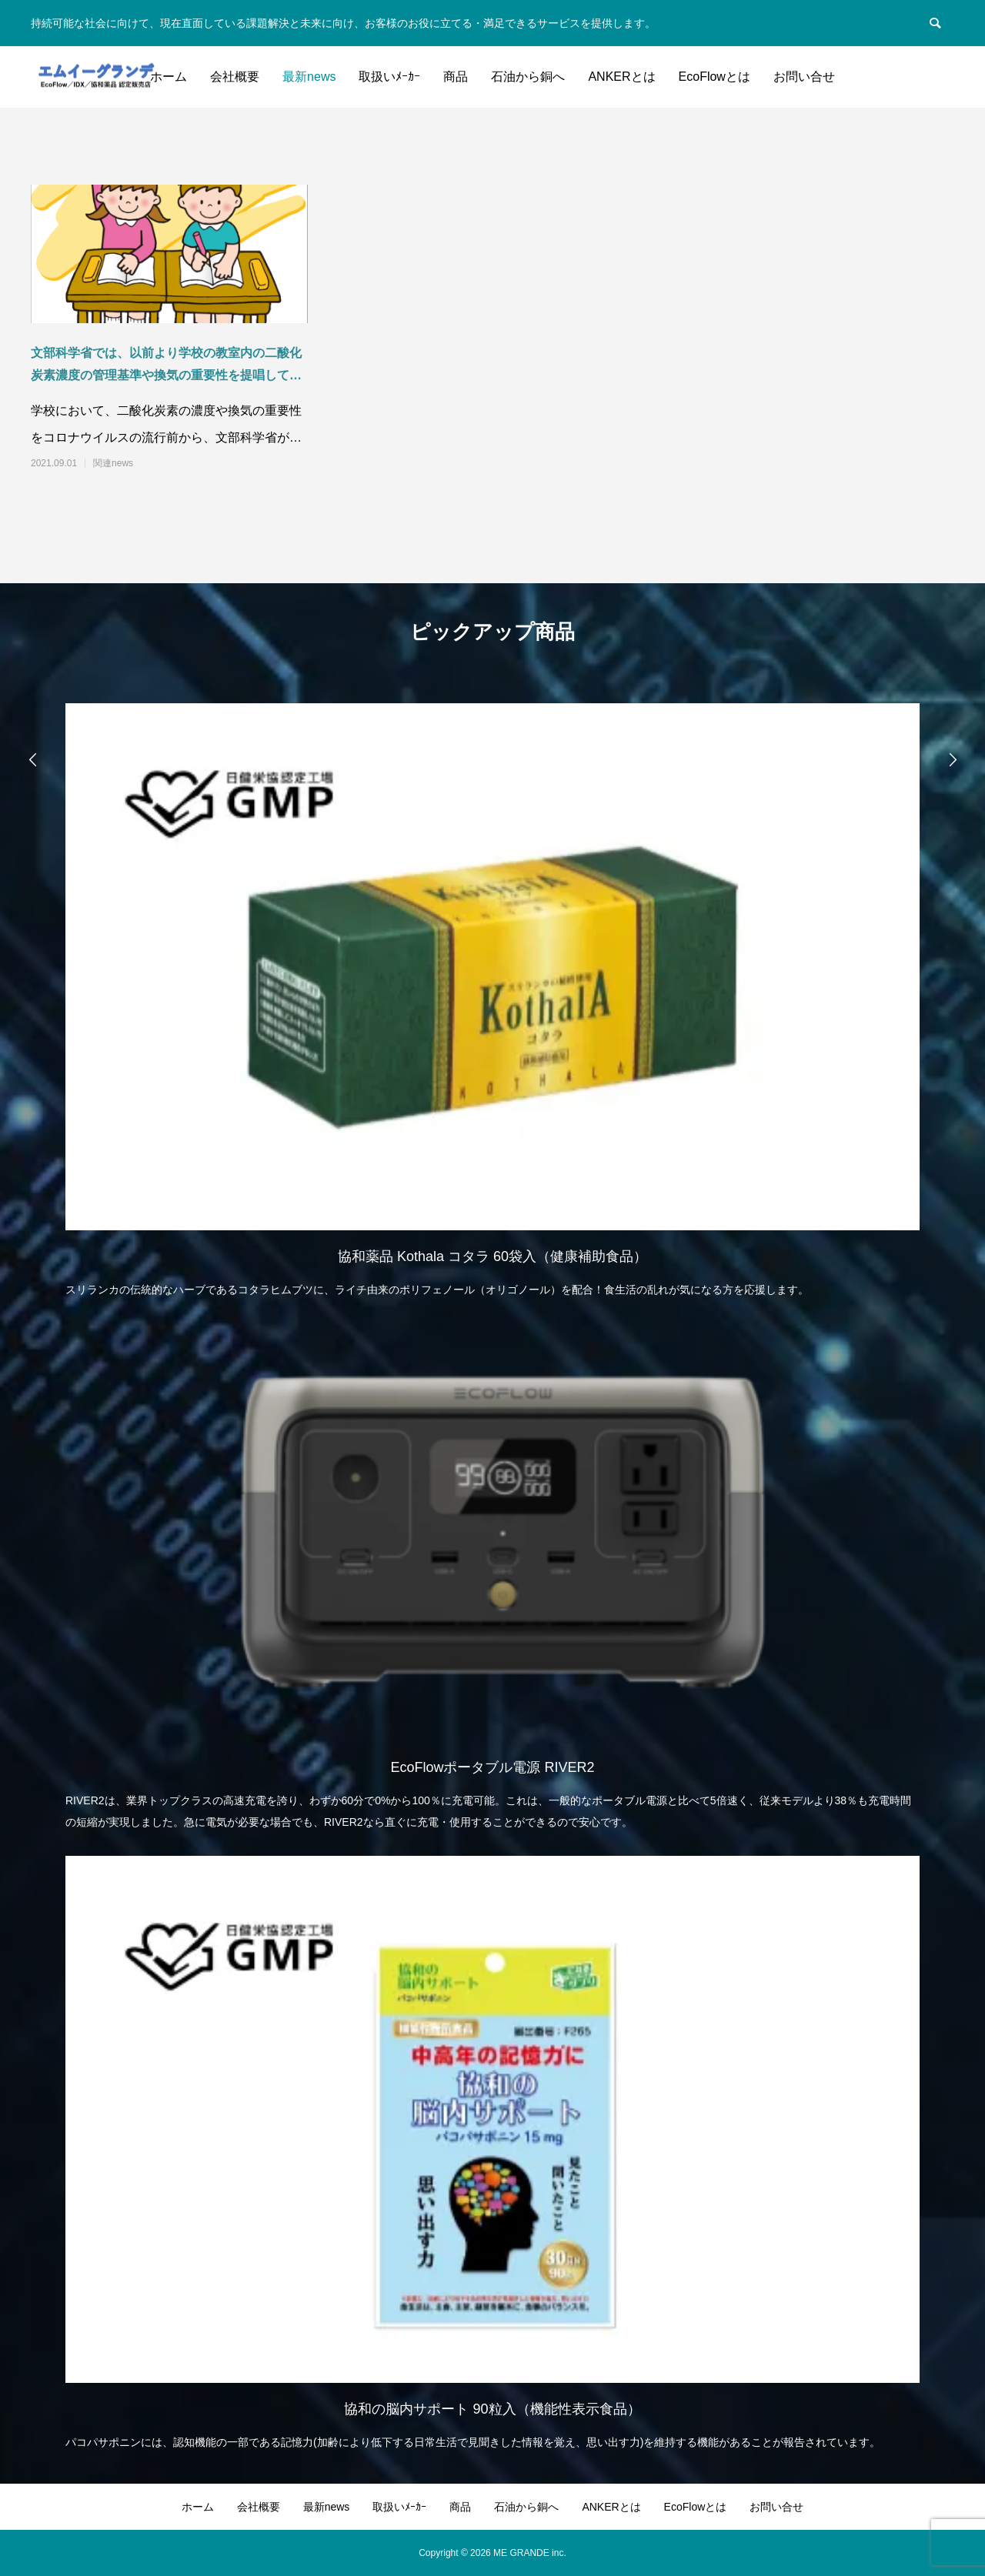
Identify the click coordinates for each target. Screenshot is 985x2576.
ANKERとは (621, 76)
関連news (113, 463)
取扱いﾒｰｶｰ (389, 76)
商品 (455, 76)
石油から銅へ (528, 76)
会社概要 (234, 76)
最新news (309, 76)
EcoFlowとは (714, 76)
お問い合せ (804, 76)
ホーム (168, 76)
